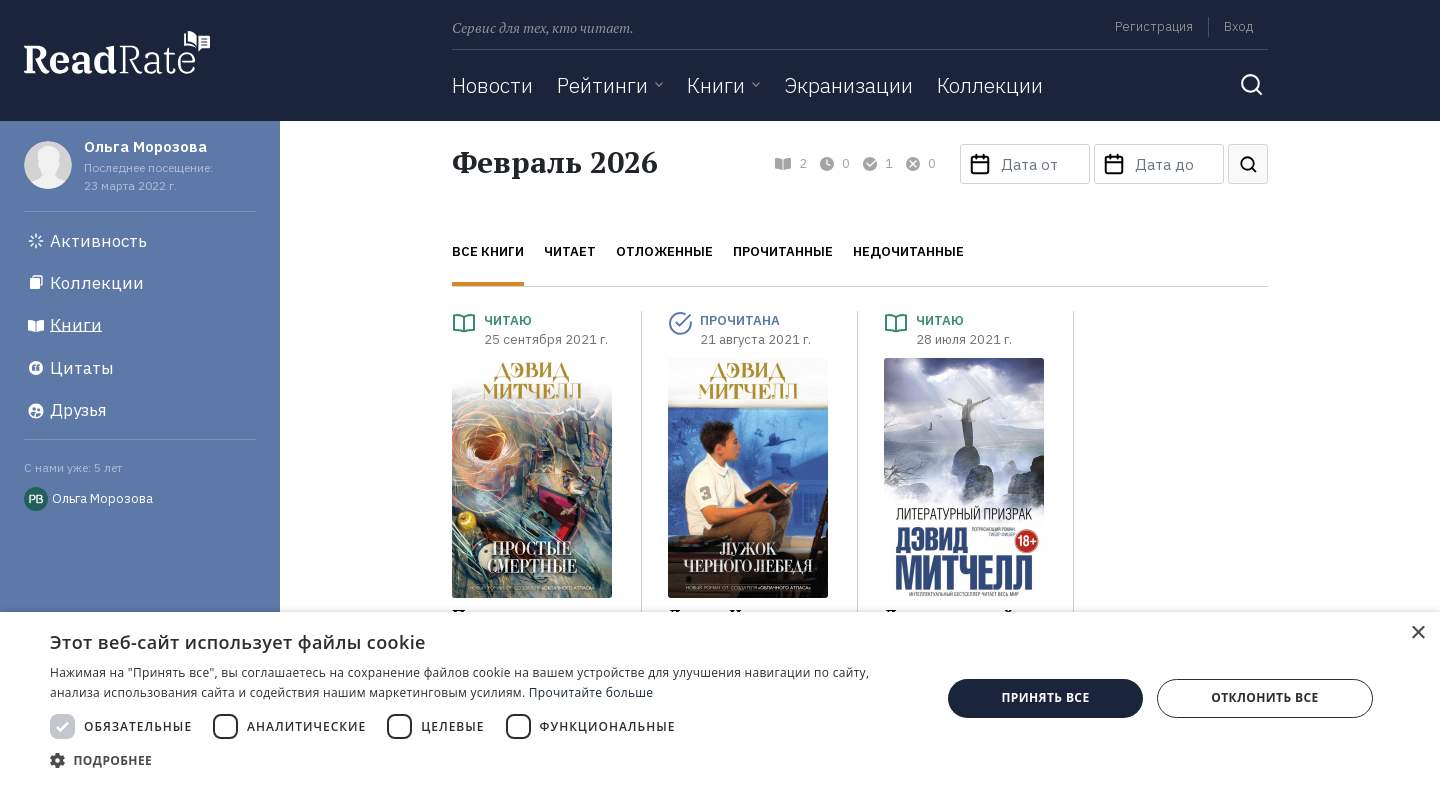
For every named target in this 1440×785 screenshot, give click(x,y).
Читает (570, 251)
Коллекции (990, 85)
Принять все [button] (1045, 697)
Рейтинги (602, 85)
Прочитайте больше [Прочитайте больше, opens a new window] (591, 692)
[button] (482, 760)
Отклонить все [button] (1264, 697)
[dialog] (720, 698)
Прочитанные (783, 251)
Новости (492, 85)
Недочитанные (908, 251)
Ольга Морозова (145, 146)
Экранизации (848, 85)
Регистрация (1154, 26)
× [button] (1417, 633)
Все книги (488, 251)
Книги (716, 85)
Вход (1238, 26)
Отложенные (664, 251)
